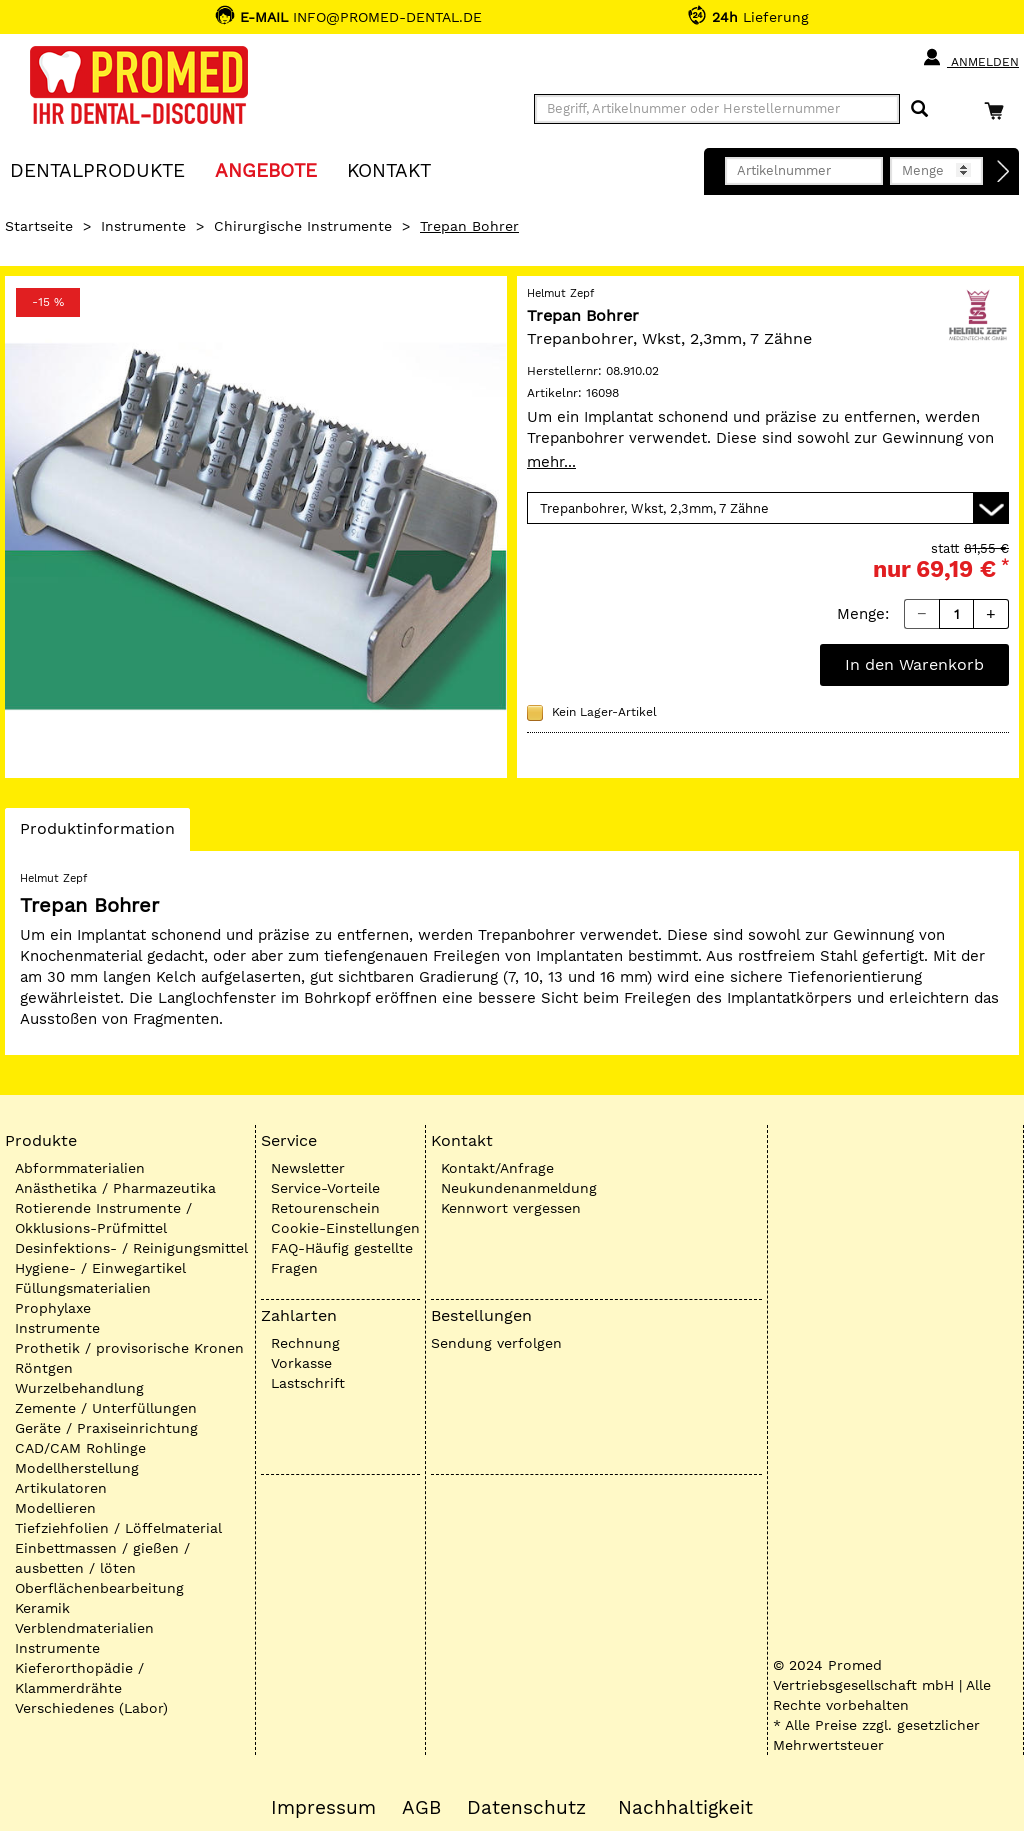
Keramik (42, 1608)
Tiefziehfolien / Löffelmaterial (118, 1528)
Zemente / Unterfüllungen (106, 1408)
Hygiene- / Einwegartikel (100, 1268)
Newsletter (308, 1168)
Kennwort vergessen (511, 1208)
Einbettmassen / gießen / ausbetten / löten (102, 1558)
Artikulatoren (61, 1488)
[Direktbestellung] (1004, 172)
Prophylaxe (53, 1308)
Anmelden (970, 58)
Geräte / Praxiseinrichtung (106, 1428)
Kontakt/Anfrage (497, 1168)
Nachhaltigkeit (685, 1808)
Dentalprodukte (97, 169)
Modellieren (55, 1508)
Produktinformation (97, 834)
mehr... (551, 462)
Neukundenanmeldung (519, 1188)
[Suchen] (919, 109)
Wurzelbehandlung (79, 1388)
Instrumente (143, 226)
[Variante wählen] (768, 508)
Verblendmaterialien (84, 1628)
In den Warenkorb (914, 664)
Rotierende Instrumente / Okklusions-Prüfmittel (103, 1218)
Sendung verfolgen (496, 1343)
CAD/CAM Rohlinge (80, 1448)
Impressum (323, 1808)
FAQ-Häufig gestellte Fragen (342, 1258)
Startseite (39, 226)
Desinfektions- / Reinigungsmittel (131, 1248)
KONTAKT (389, 169)
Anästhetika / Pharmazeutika (115, 1188)
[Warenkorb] (999, 110)
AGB (421, 1808)
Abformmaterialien (80, 1168)
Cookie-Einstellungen (345, 1228)
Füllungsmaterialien (83, 1288)
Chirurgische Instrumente (303, 226)
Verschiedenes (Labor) (91, 1708)
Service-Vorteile (325, 1188)
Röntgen (44, 1368)
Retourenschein (325, 1208)
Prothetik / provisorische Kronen (129, 1348)
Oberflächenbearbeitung (99, 1588)
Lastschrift (308, 1383)
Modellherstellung (77, 1468)
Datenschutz (526, 1808)
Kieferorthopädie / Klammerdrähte (79, 1678)
